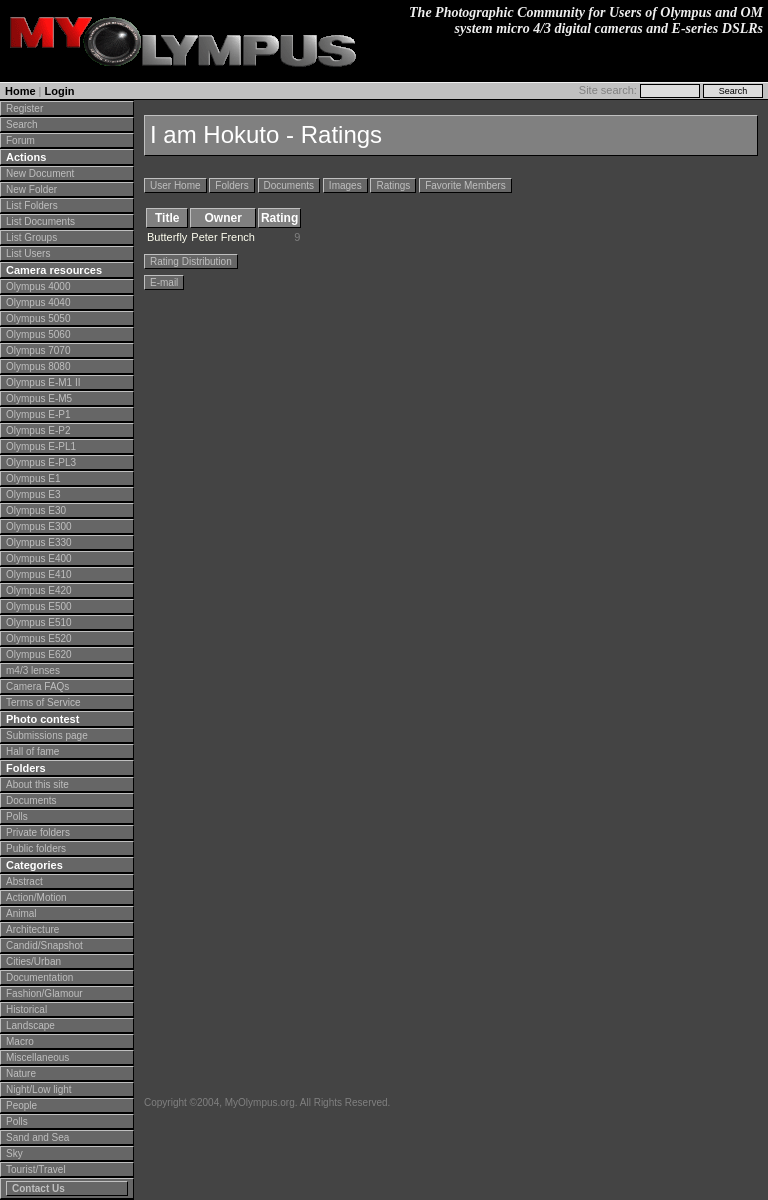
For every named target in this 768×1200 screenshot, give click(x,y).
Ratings (393, 185)
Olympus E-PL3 (41, 462)
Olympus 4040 (38, 302)
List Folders (32, 205)
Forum (20, 140)
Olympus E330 (39, 542)
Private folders (38, 832)
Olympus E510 (39, 622)
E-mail (164, 282)
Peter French (223, 237)
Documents (31, 800)
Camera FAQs (37, 686)
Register (24, 108)
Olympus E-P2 (38, 430)
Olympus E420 (39, 590)
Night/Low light (39, 1089)
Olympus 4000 (38, 286)
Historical (26, 1009)
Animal (21, 913)
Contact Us (38, 1188)
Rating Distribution (191, 261)
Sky (14, 1153)
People (21, 1105)
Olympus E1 (33, 478)
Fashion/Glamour (44, 993)
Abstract (24, 881)
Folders (231, 185)
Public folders (36, 848)
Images (345, 185)
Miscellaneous (37, 1057)
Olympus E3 (33, 494)
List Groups (31, 237)
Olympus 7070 (38, 350)
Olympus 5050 (38, 318)
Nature (21, 1073)
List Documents (40, 221)
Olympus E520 (39, 638)
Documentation (39, 977)
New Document (40, 173)
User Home (175, 185)
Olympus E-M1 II (43, 382)
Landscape (30, 1025)
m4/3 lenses (33, 670)
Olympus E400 (39, 558)
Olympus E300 (39, 526)
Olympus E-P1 (38, 414)
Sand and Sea (37, 1137)
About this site (37, 784)
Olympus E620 (39, 654)
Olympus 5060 (38, 334)
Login (60, 91)
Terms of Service (43, 702)
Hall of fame (32, 751)
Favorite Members (465, 185)
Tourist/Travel (36, 1169)
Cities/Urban (33, 961)
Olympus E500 (39, 606)
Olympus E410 (39, 574)
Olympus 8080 (38, 366)
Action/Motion (36, 897)
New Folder (31, 189)
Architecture (32, 929)
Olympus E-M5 (39, 398)
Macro (20, 1041)
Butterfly (167, 237)
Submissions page (47, 735)
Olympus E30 (36, 510)
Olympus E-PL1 (41, 446)
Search (22, 124)
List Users (28, 253)
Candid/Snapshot (44, 945)
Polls (17, 816)
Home (20, 91)
